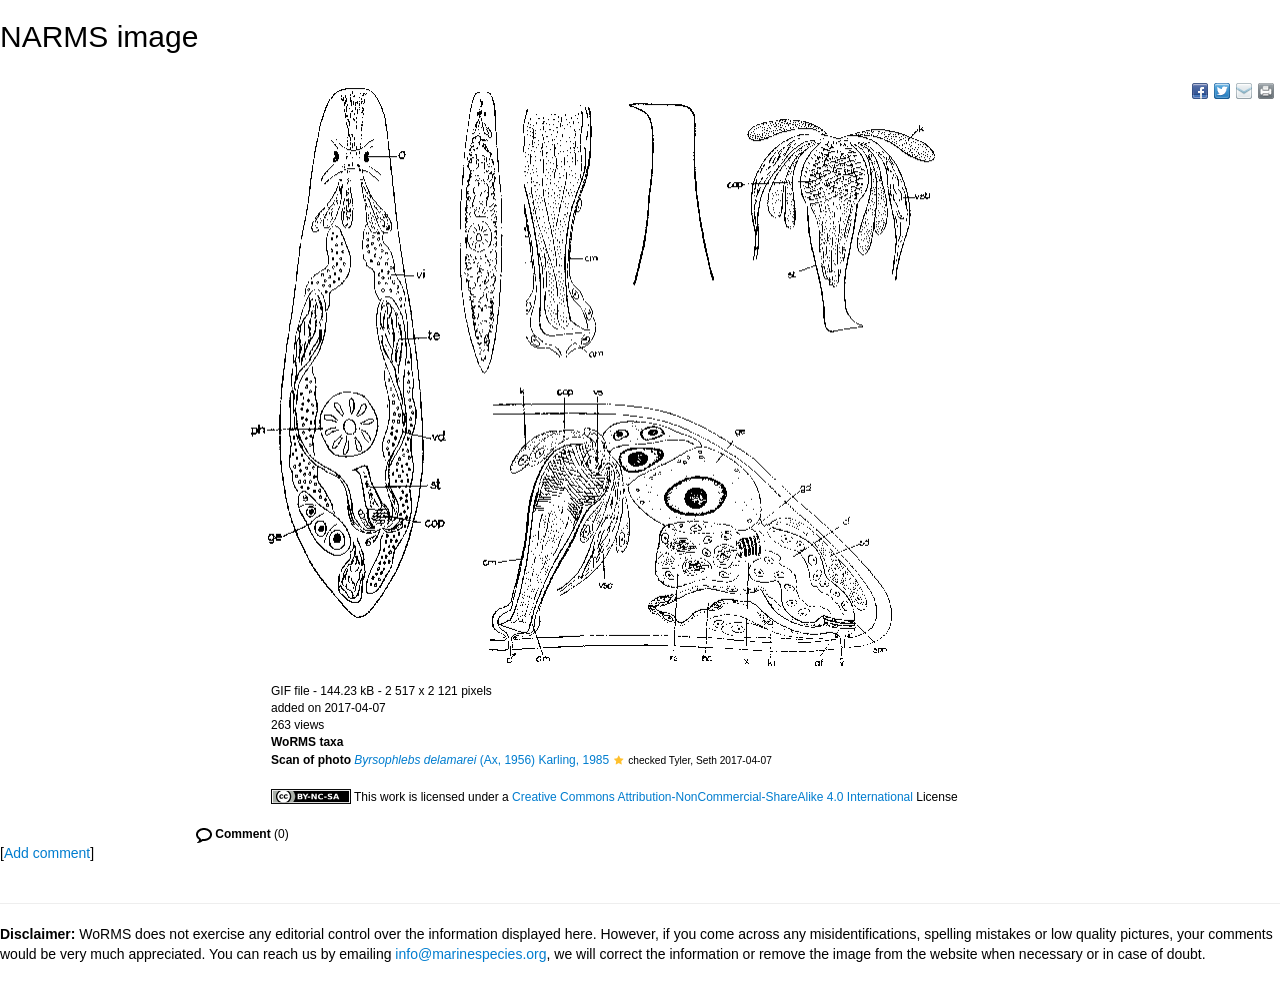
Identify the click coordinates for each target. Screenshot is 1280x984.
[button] (618, 760)
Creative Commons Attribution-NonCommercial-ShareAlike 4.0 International (712, 797)
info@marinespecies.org (470, 954)
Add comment (47, 853)
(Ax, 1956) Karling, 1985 (481, 760)
